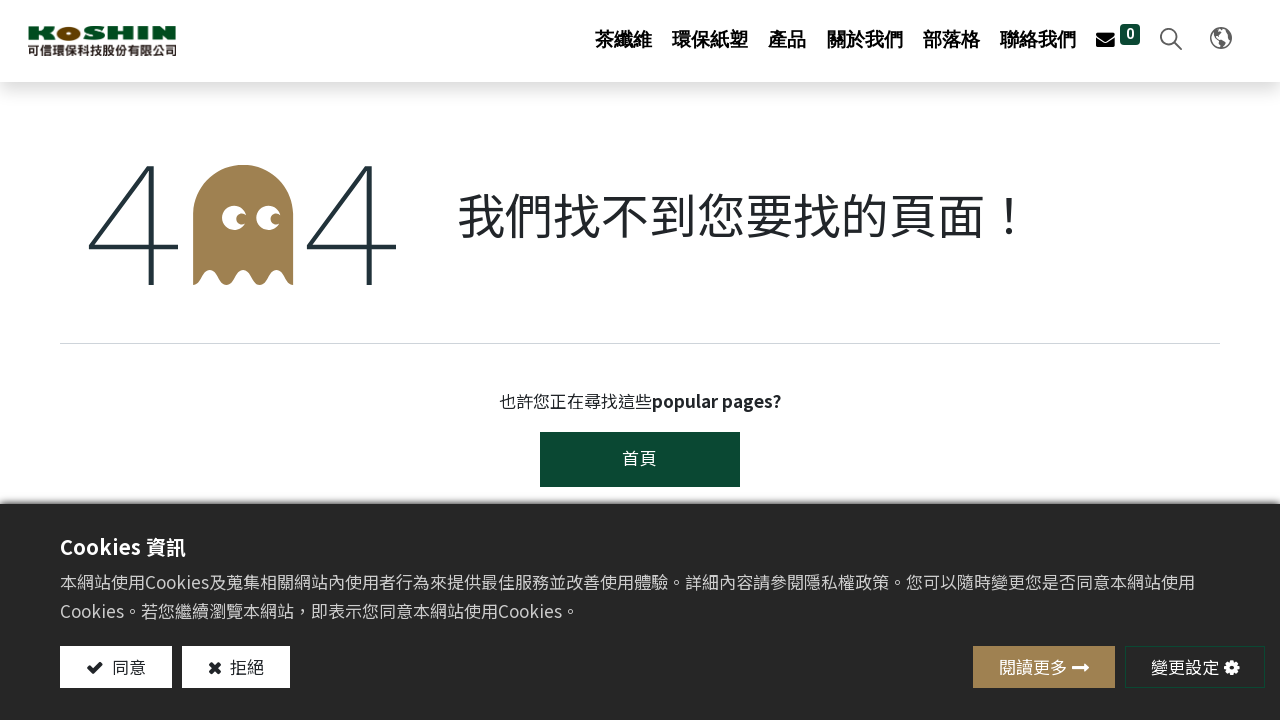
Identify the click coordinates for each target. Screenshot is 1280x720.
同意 (127, 666)
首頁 (640, 456)
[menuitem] (624, 39)
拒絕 (245, 666)
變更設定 (1185, 666)
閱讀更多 (1033, 666)
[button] (1134, 40)
